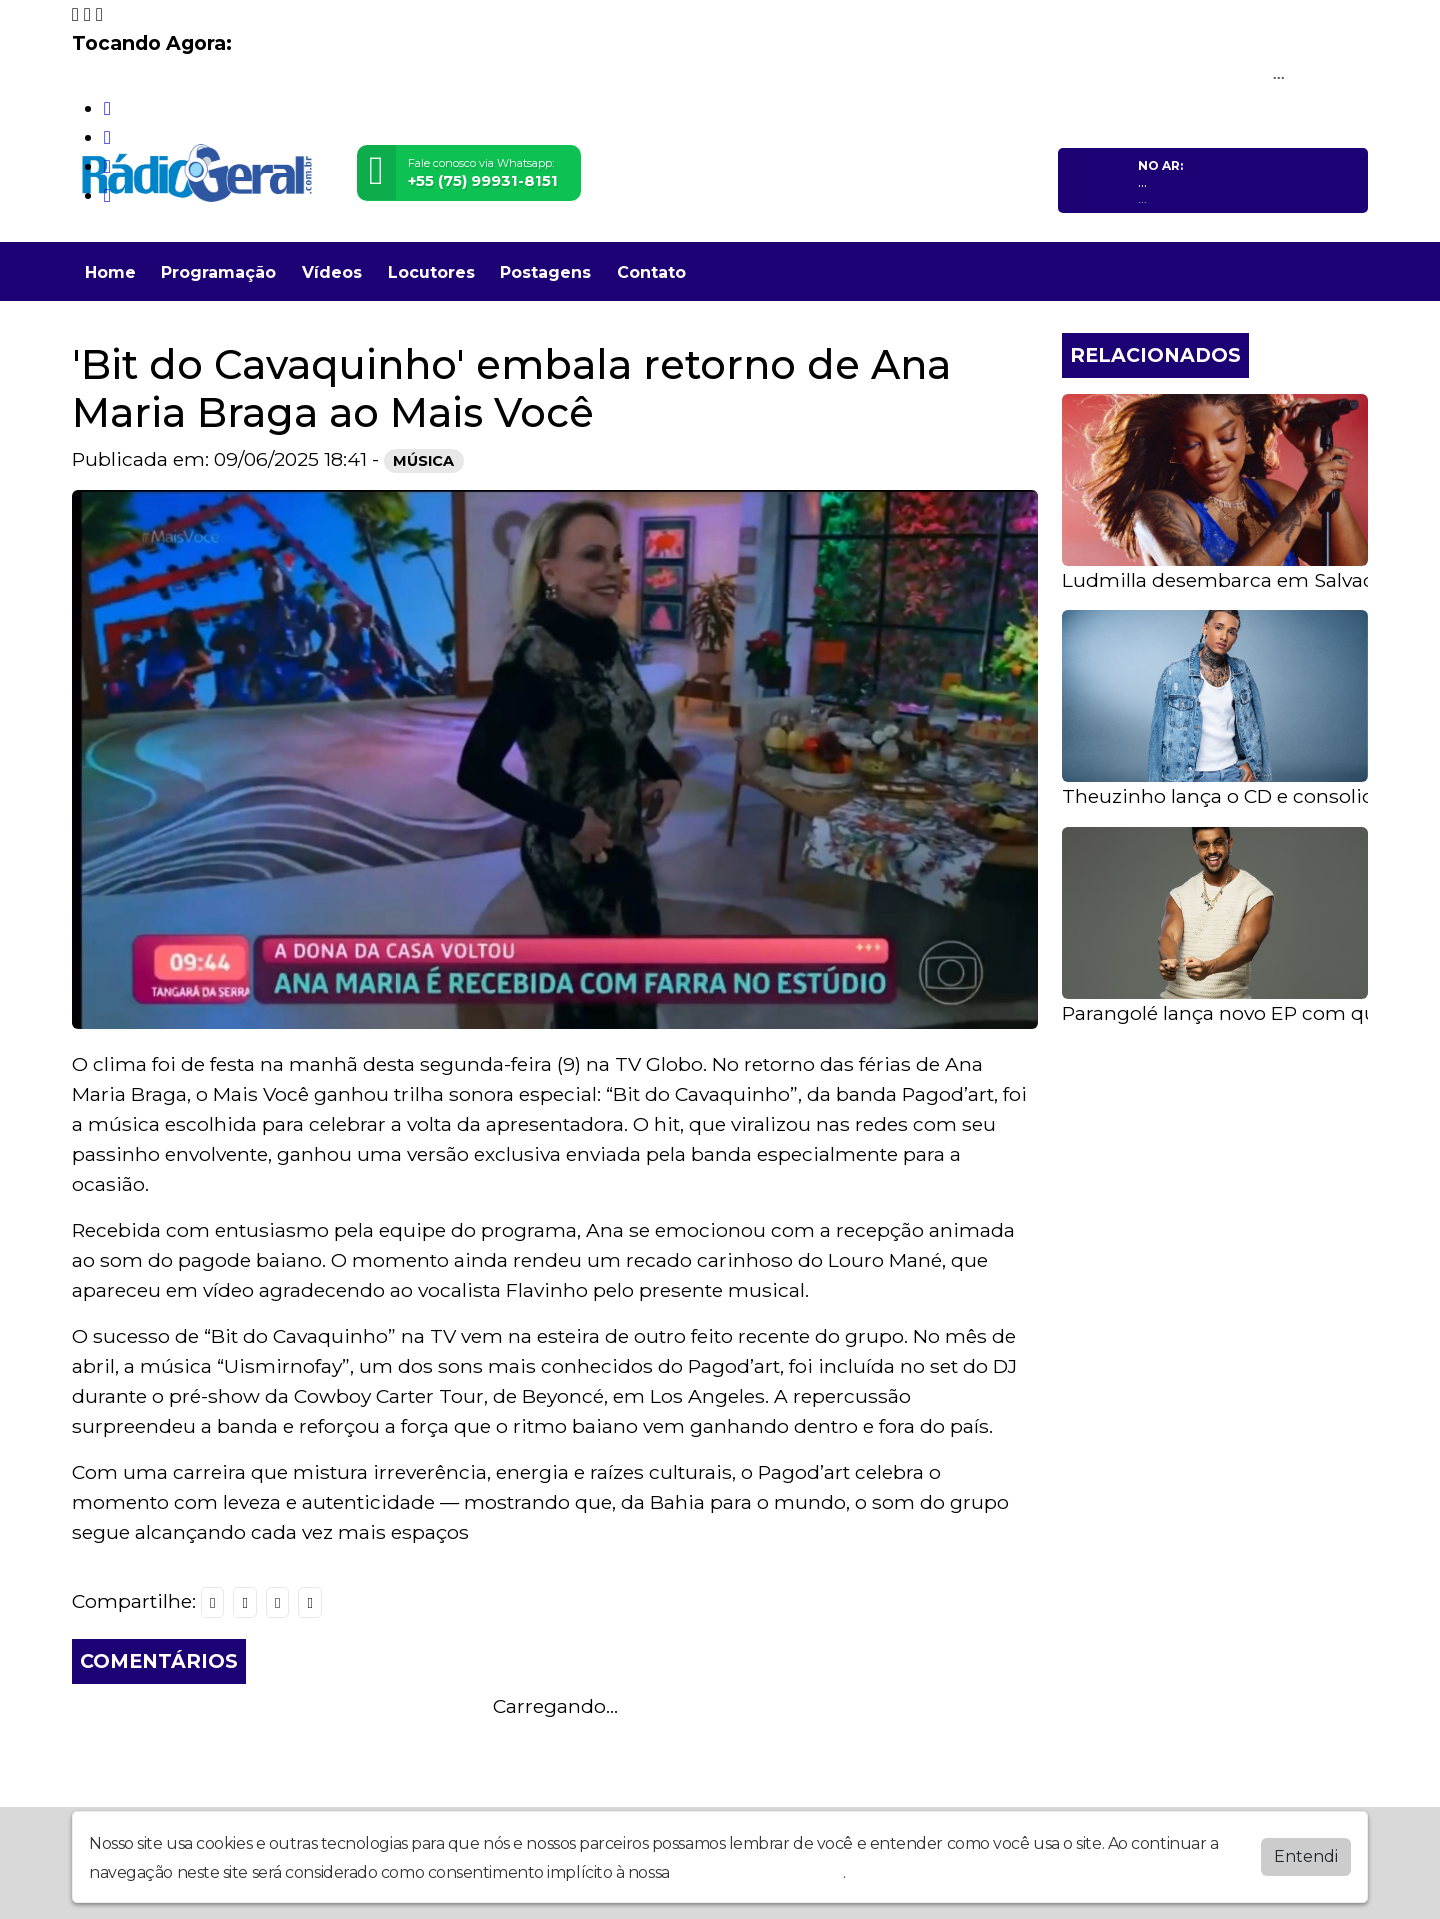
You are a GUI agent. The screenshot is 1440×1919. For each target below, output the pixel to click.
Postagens (545, 272)
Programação (218, 272)
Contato (651, 272)
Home (110, 272)
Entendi (1306, 1856)
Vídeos (332, 272)
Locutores (431, 272)
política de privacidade (758, 1872)
